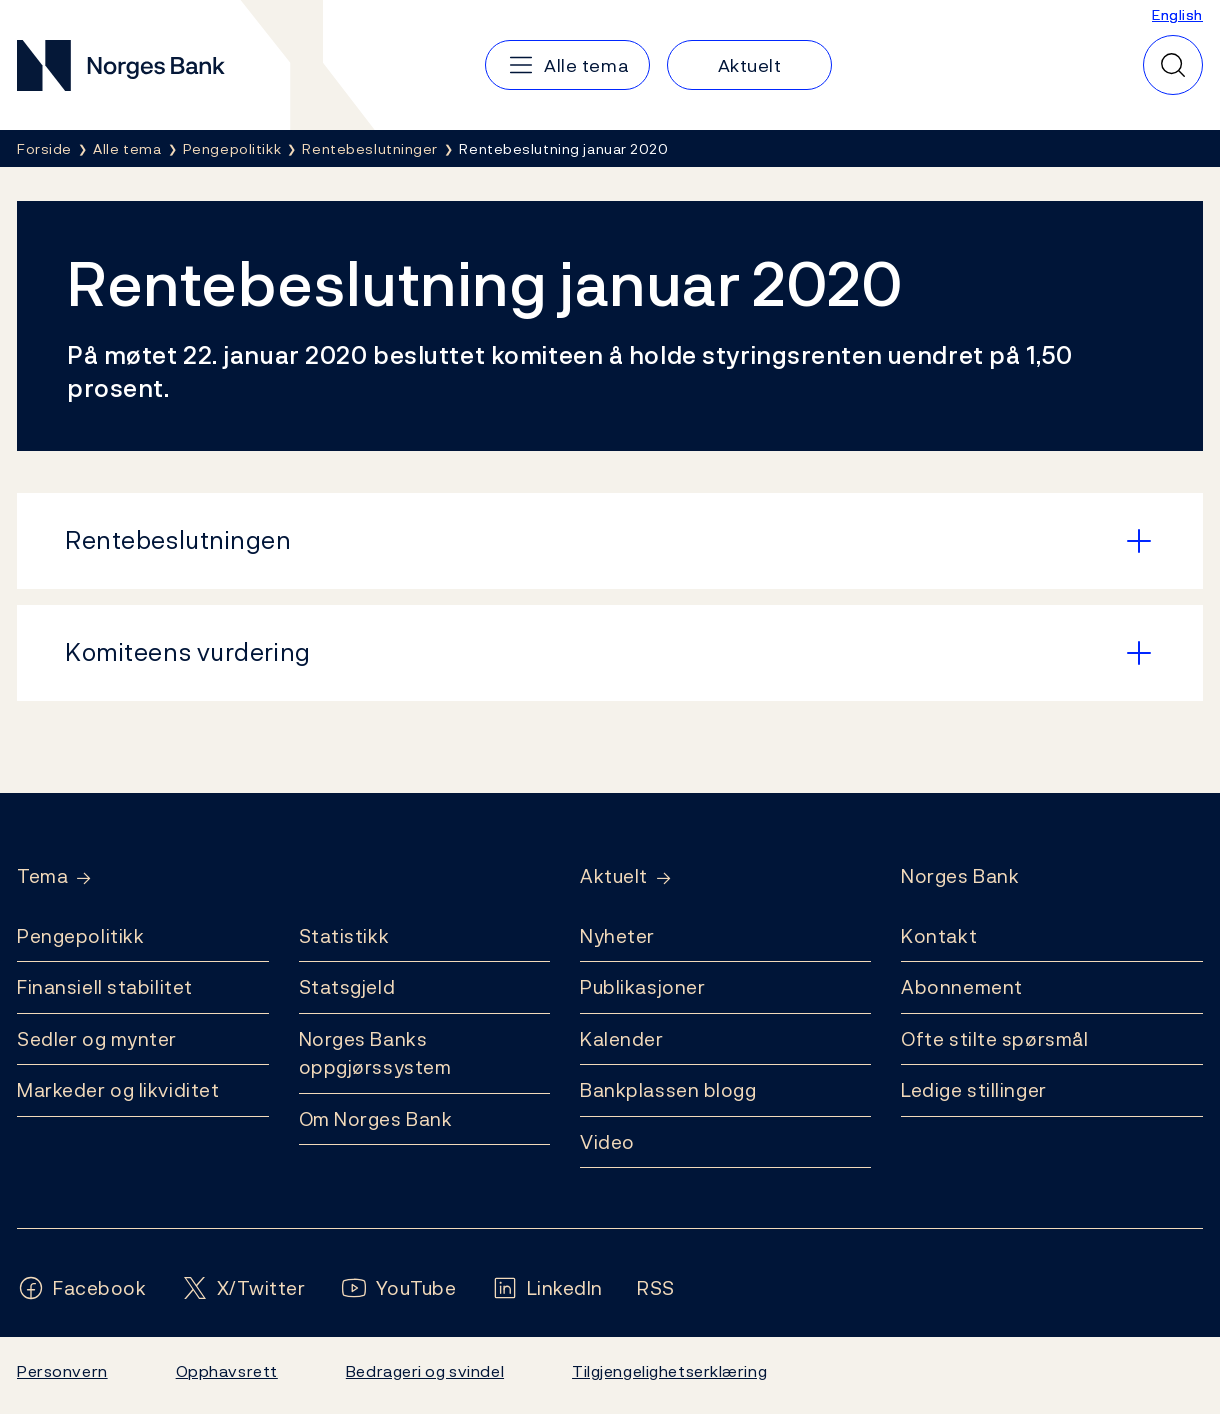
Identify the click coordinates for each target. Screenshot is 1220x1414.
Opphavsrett (227, 1371)
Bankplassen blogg (668, 1090)
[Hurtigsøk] (1173, 65)
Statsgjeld (347, 987)
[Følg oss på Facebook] (82, 1288)
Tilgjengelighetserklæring (669, 1371)
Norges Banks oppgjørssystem (375, 1053)
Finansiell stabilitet (105, 987)
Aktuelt (614, 876)
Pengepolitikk (80, 936)
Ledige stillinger (974, 1090)
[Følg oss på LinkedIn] (547, 1288)
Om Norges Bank (376, 1119)
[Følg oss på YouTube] (398, 1288)
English (1177, 14)
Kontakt (939, 936)
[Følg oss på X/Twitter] (243, 1288)
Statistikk (344, 936)
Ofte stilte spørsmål (994, 1039)
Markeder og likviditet (118, 1090)
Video (607, 1142)
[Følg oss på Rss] (656, 1288)
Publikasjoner (642, 987)
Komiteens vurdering (188, 652)
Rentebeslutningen (178, 540)
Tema (42, 876)
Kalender (622, 1039)
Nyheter (617, 936)
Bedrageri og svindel (425, 1371)
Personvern (62, 1371)
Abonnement (962, 987)
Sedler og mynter (97, 1039)
